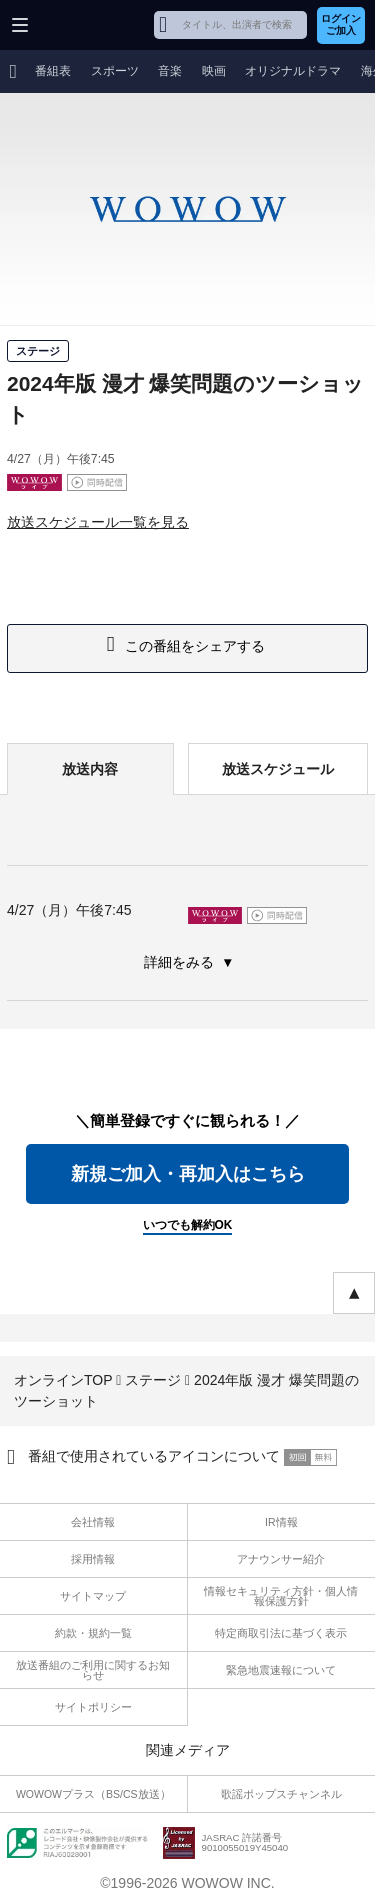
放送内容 (90, 769)
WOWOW (91, 25)
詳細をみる (181, 962)
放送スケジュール (278, 769)
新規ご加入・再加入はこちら (188, 1174)
